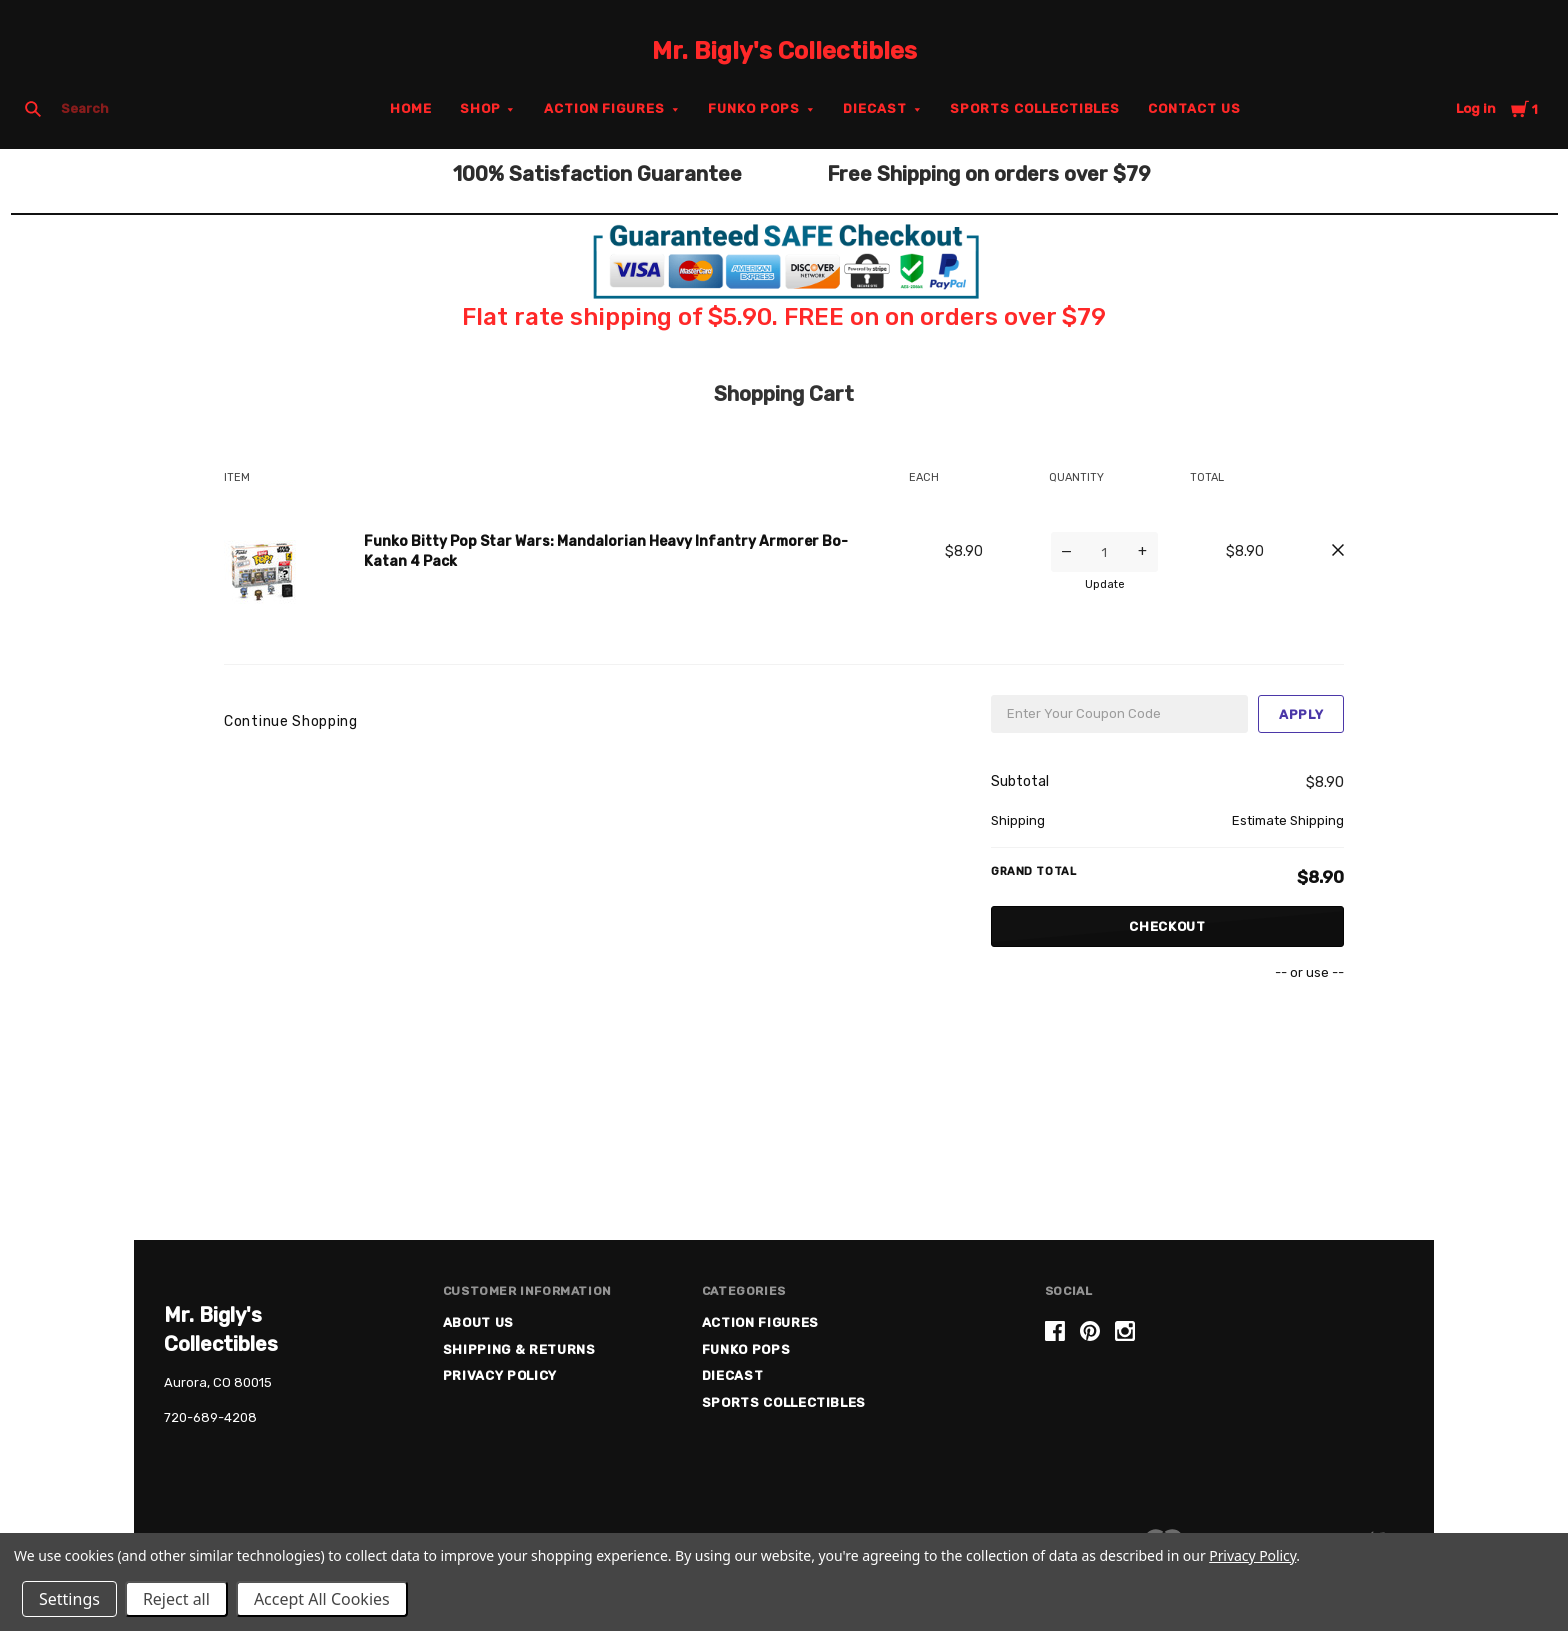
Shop (480, 108)
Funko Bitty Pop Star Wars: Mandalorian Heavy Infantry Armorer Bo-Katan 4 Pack (606, 551)
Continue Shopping (291, 721)
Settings (69, 1599)
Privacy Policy (500, 1375)
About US (478, 1322)
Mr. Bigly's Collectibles (784, 51)
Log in (1476, 108)
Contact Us (1194, 108)
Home (411, 108)
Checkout (1167, 926)
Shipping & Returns (519, 1349)
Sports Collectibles (1035, 108)
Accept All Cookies (322, 1599)
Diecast (875, 108)
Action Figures (605, 108)
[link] (1224, 1397)
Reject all (176, 1599)
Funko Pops (754, 108)
